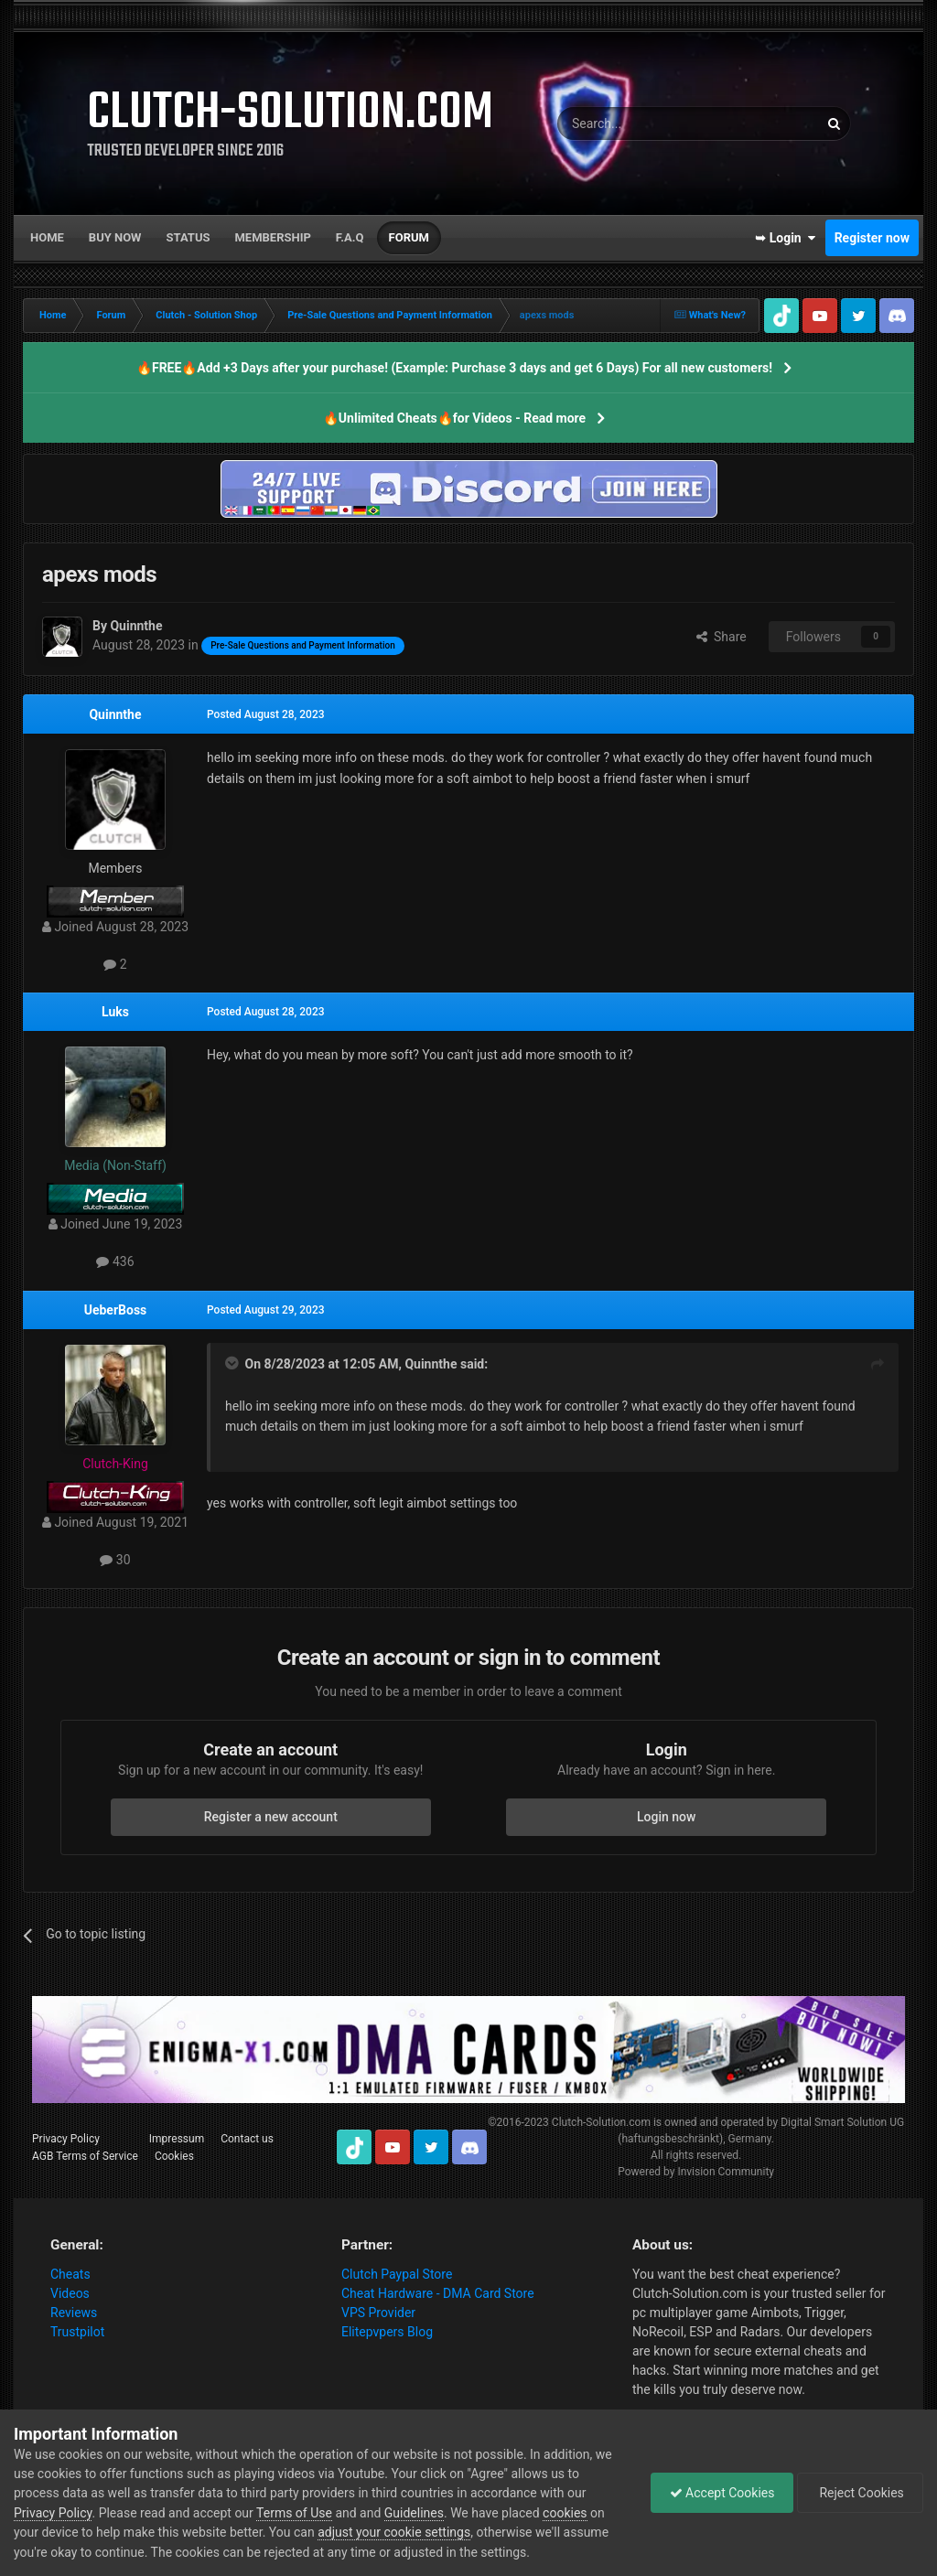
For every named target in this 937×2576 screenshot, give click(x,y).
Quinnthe (115, 714)
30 (115, 1559)
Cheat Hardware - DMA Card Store (437, 2293)
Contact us (247, 2138)
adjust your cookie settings (394, 2532)
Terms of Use (294, 2513)
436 (115, 1261)
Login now (666, 1816)
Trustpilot (77, 2331)
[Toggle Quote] (233, 1363)
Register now (872, 238)
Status (188, 237)
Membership (272, 237)
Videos (70, 2293)
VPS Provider (378, 2312)
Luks (115, 1011)
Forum (409, 237)
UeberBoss (115, 1310)
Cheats (70, 2274)
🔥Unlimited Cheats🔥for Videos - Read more (454, 418)
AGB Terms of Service (85, 2156)
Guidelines (414, 2513)
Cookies (174, 2156)
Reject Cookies (860, 2492)
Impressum (176, 2138)
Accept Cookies (722, 2492)
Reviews (73, 2312)
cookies (565, 2513)
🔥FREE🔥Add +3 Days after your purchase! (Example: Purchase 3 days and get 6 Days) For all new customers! (454, 367)
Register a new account (271, 1816)
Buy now (115, 237)
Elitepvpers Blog (387, 2331)
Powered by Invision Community (696, 2171)
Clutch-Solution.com (601, 2122)
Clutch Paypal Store (396, 2274)
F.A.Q (350, 237)
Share (721, 636)
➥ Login (785, 238)
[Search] (644, 123)
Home (47, 237)
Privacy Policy (66, 2138)
